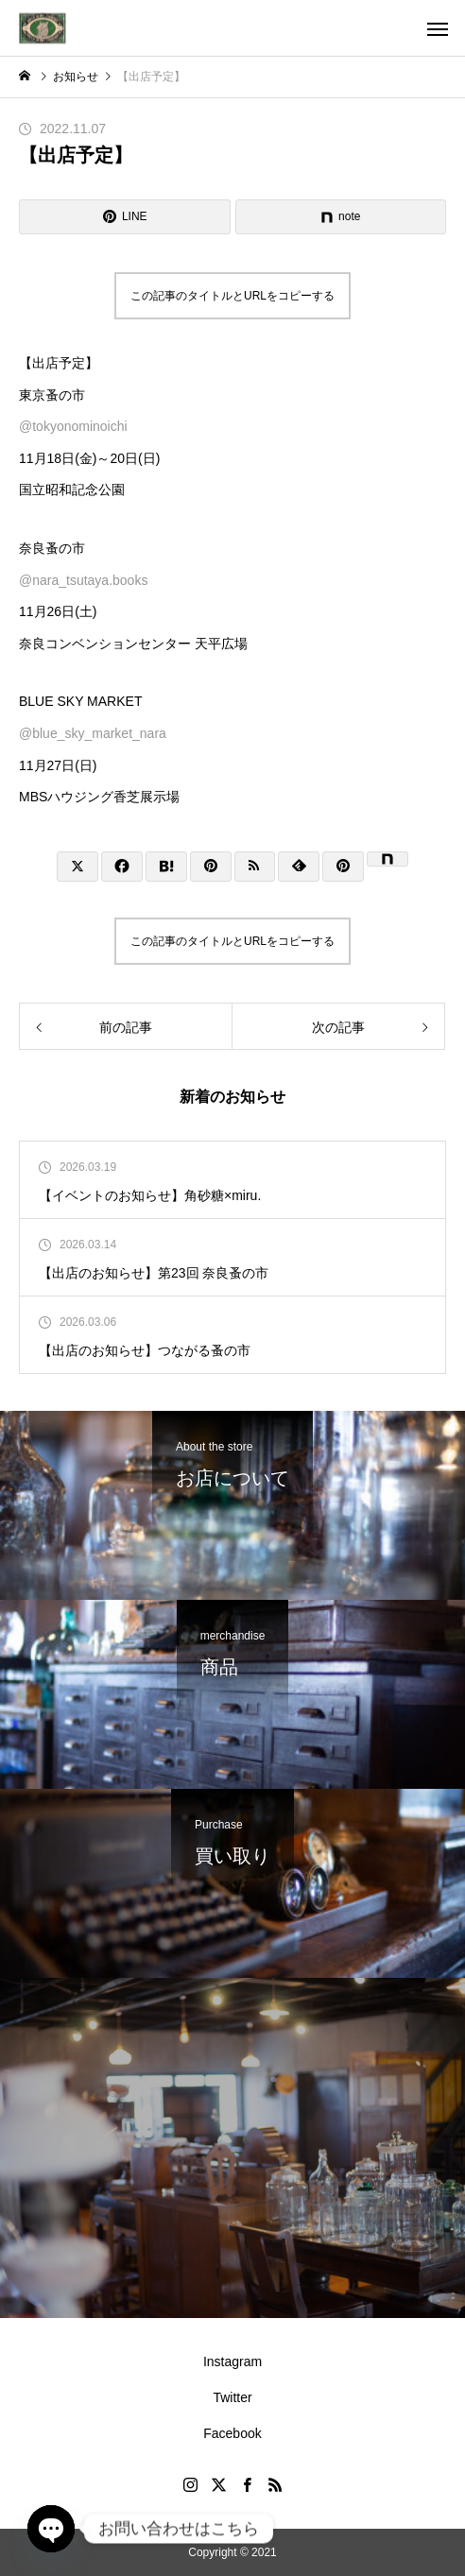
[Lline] (125, 216)
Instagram (232, 2361)
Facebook (232, 2433)
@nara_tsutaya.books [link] (83, 580)
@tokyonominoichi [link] (73, 426)
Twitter (232, 2397)
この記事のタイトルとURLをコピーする (232, 295)
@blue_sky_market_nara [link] (92, 733)
